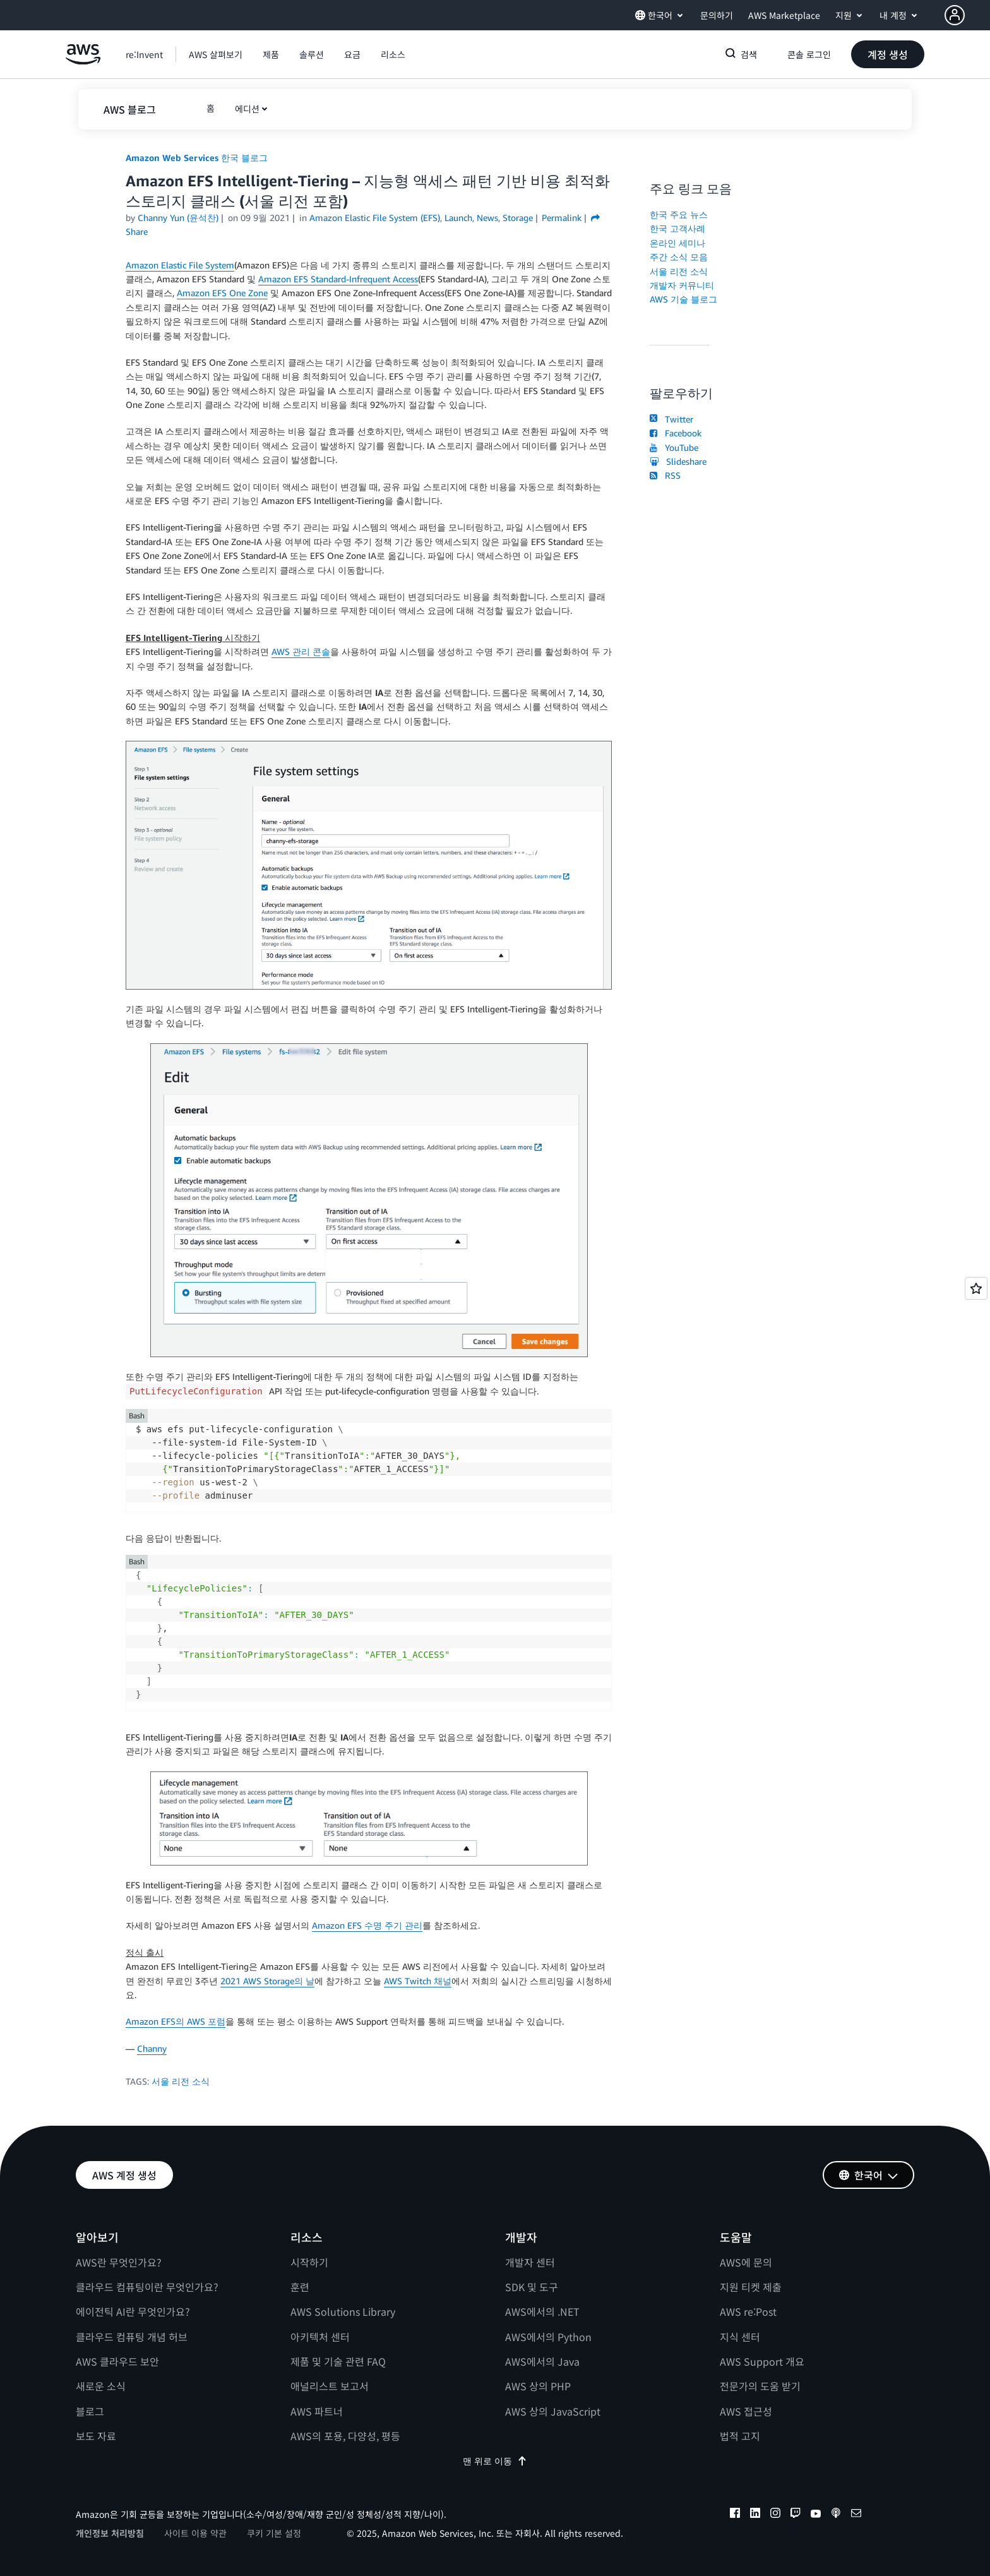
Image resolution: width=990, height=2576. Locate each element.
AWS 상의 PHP (538, 2385)
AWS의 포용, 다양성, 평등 (345, 2435)
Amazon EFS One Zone (222, 292)
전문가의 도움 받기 (760, 2385)
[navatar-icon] (955, 15)
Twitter (671, 419)
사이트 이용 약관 (195, 2533)
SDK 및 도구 (531, 2286)
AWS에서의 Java (542, 2361)
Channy (152, 2048)
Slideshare (678, 461)
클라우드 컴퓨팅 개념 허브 (132, 2336)
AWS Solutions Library (342, 2311)
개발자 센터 (530, 2262)
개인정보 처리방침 (110, 2533)
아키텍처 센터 (320, 2336)
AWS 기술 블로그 (683, 299)
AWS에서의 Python (548, 2336)
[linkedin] (755, 2515)
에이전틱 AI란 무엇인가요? (133, 2311)
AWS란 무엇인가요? (119, 2262)
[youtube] (816, 2515)
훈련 (299, 2286)
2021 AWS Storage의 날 (267, 1980)
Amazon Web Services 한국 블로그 (197, 157)
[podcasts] (836, 2515)
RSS (665, 475)
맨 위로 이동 (495, 2460)
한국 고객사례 (677, 228)
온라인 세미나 (677, 242)
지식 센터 (740, 2336)
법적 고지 (740, 2435)
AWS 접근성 (746, 2411)
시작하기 (309, 2262)
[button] (967, 15)
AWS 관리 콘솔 (300, 651)
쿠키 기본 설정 (274, 2533)
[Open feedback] (976, 1288)
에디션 (247, 108)
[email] (856, 2515)
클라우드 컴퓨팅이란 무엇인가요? (147, 2286)
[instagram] (775, 2515)
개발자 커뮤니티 (682, 285)
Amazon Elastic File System (180, 265)
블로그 (90, 2411)
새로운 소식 (101, 2385)
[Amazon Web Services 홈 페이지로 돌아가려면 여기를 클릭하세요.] (83, 61)
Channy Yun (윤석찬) (178, 217)
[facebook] (735, 2515)
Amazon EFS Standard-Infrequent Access (338, 278)
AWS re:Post (748, 2311)
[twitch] (795, 2515)
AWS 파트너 (316, 2411)
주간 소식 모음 (679, 256)
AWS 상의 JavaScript (552, 2411)
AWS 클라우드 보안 (117, 2361)
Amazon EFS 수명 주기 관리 (367, 1925)
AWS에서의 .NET (542, 2311)
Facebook (675, 433)
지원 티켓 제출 (751, 2286)
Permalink (561, 217)
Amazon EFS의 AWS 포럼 (175, 2021)
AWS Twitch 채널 (417, 1980)
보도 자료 (96, 2435)
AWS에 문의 (746, 2262)
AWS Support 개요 (762, 2361)
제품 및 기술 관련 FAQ (338, 2361)
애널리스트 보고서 (329, 2385)
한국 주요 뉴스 (679, 214)
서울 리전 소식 (181, 2081)
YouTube (674, 447)
